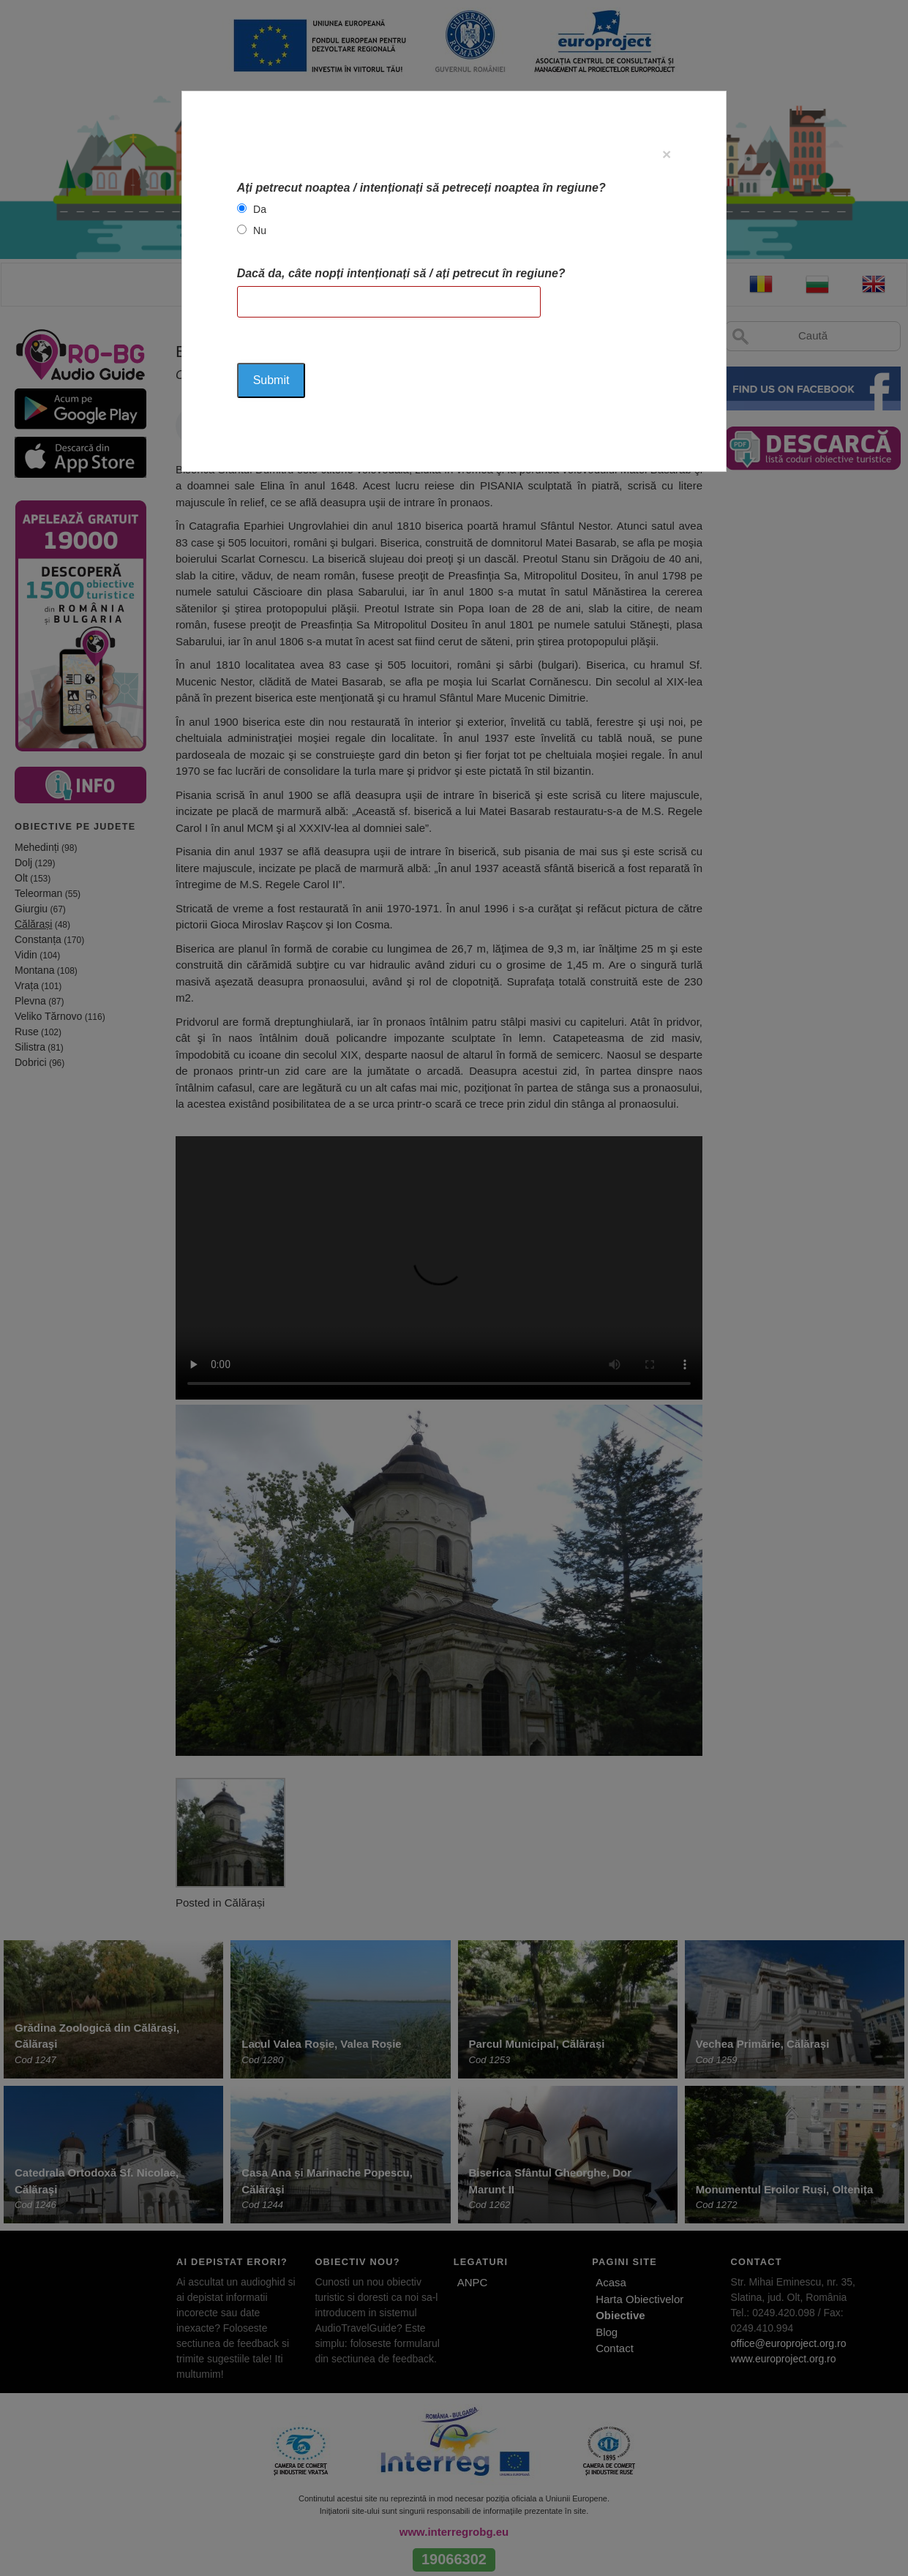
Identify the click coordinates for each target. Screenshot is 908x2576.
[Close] (666, 154)
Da (259, 209)
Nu (259, 230)
